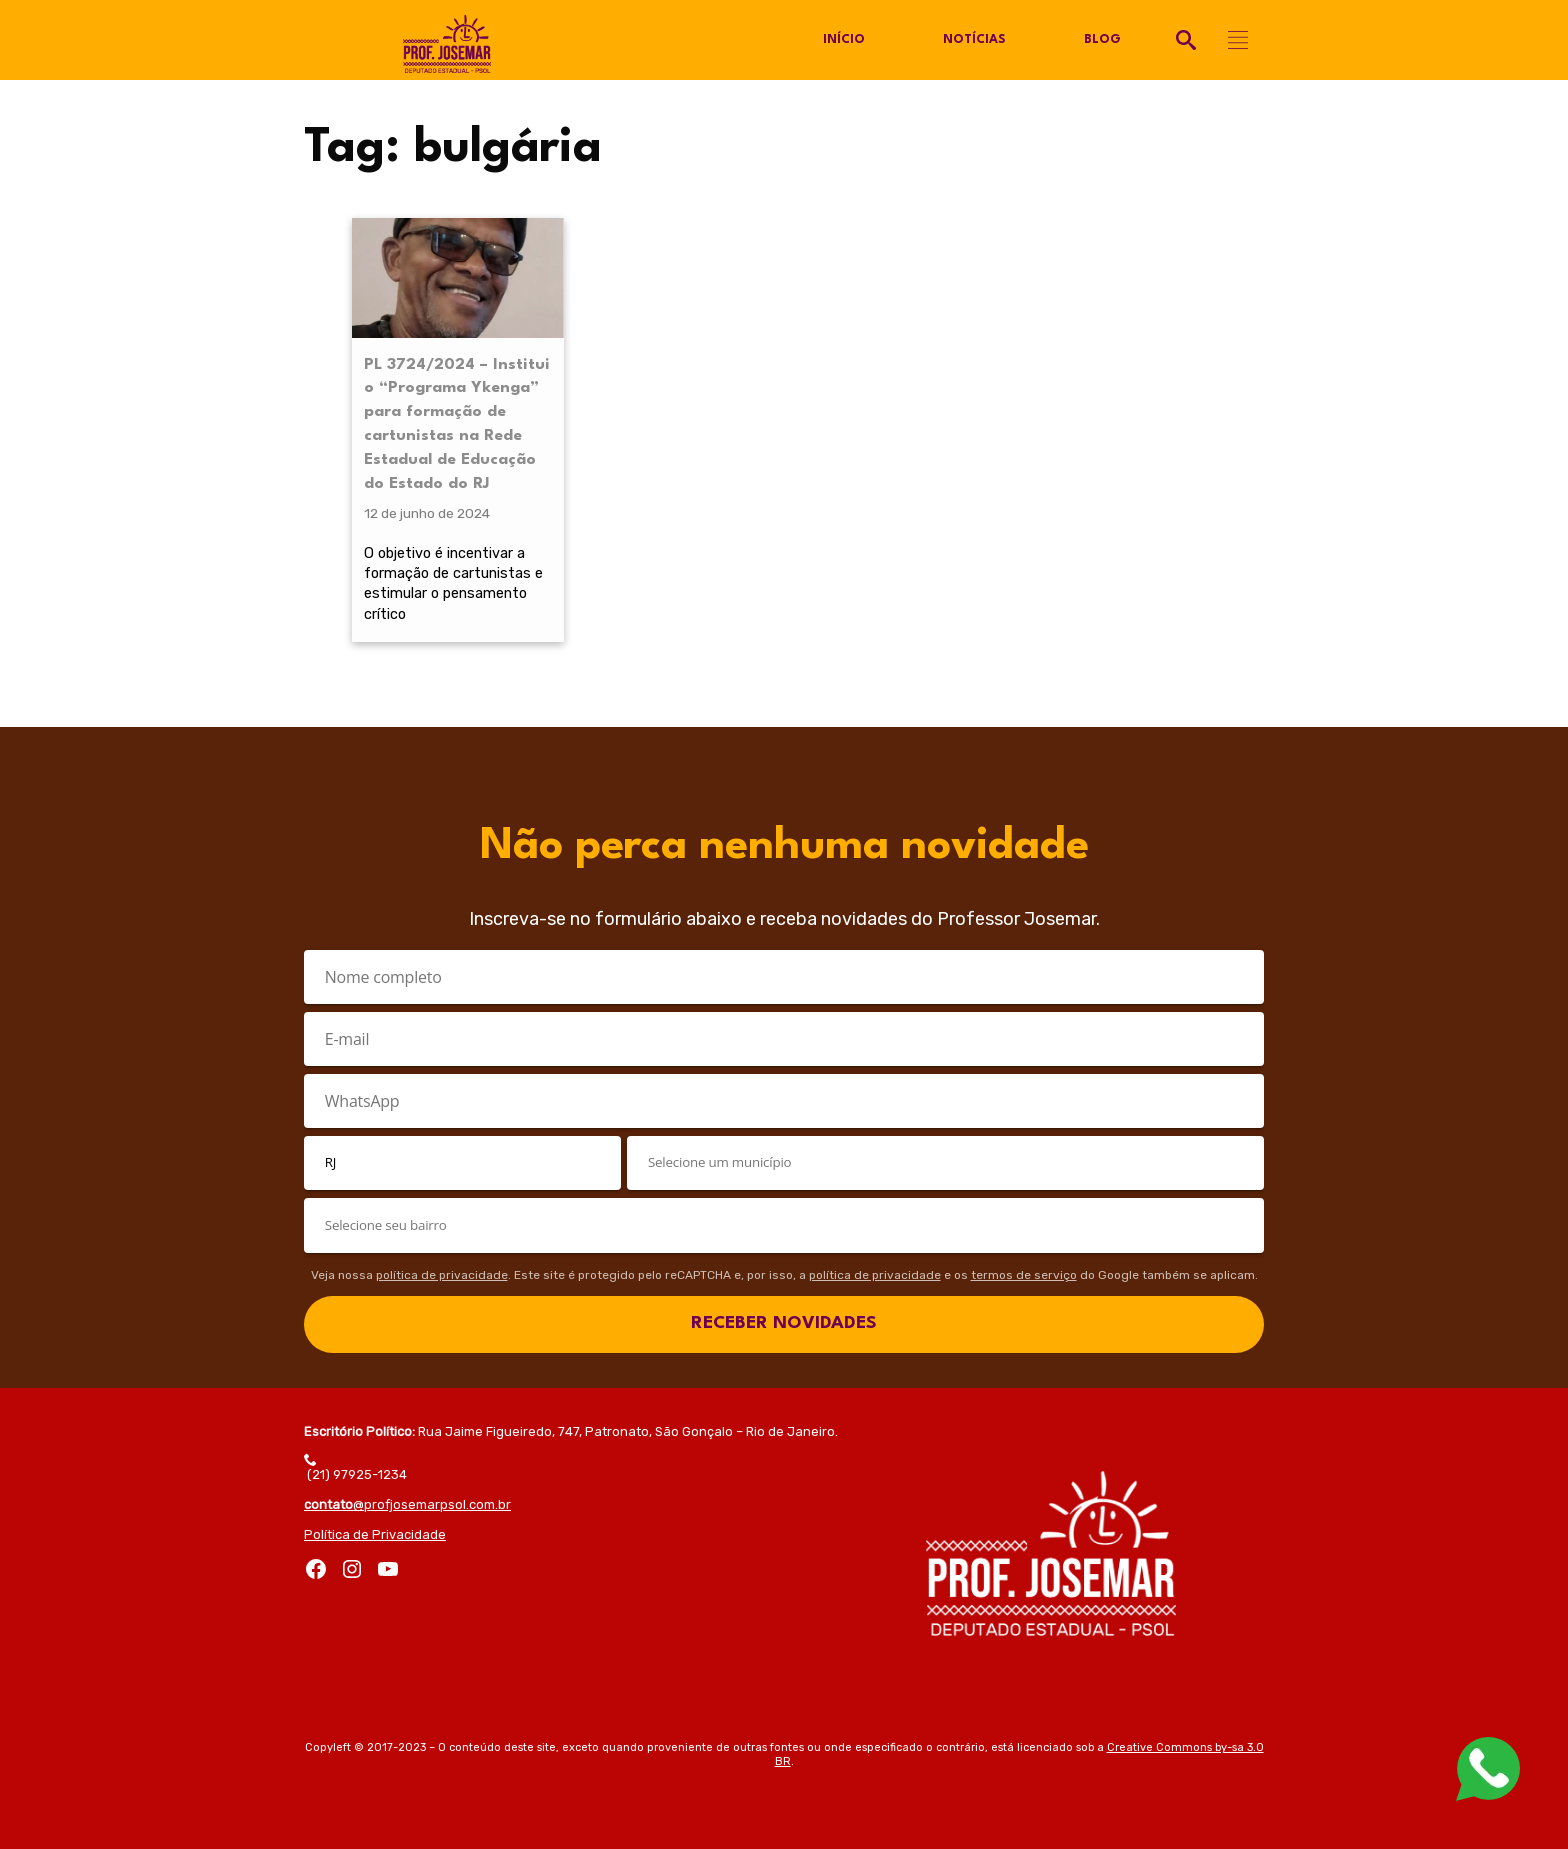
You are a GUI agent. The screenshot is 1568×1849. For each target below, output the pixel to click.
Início (844, 40)
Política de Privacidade (375, 1534)
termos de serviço (1024, 1275)
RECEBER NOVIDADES (784, 1323)
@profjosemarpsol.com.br (407, 1504)
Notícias (974, 40)
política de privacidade (442, 1275)
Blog (1102, 40)
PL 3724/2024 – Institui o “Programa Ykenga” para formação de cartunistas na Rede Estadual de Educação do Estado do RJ (457, 424)
